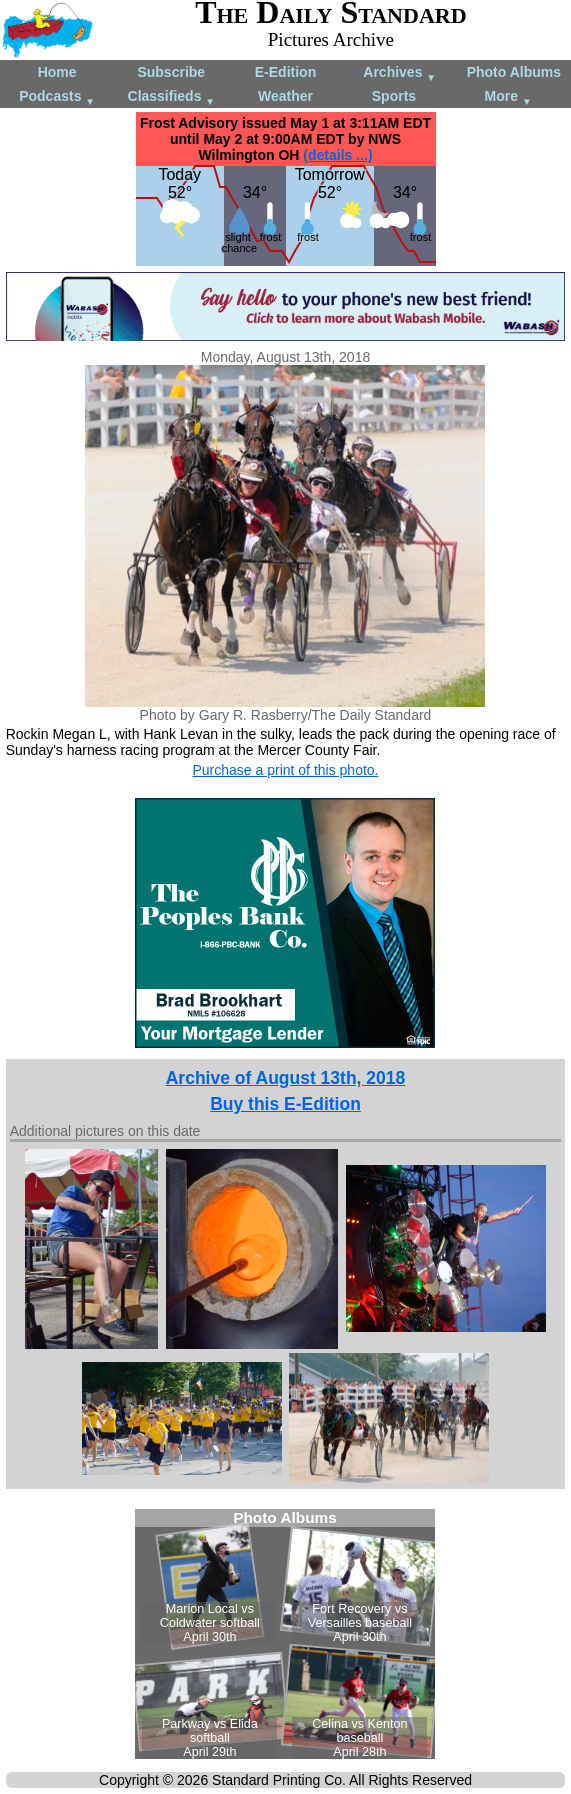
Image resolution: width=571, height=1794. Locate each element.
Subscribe (171, 72)
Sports (394, 96)
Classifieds (172, 97)
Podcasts (57, 97)
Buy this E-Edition (285, 1104)
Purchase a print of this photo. (285, 770)
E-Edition (285, 72)
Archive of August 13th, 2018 (286, 1078)
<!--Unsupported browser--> (285, 1634)
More (508, 97)
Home (57, 72)
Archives (399, 73)
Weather (285, 96)
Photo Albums (514, 72)
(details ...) (337, 155)
